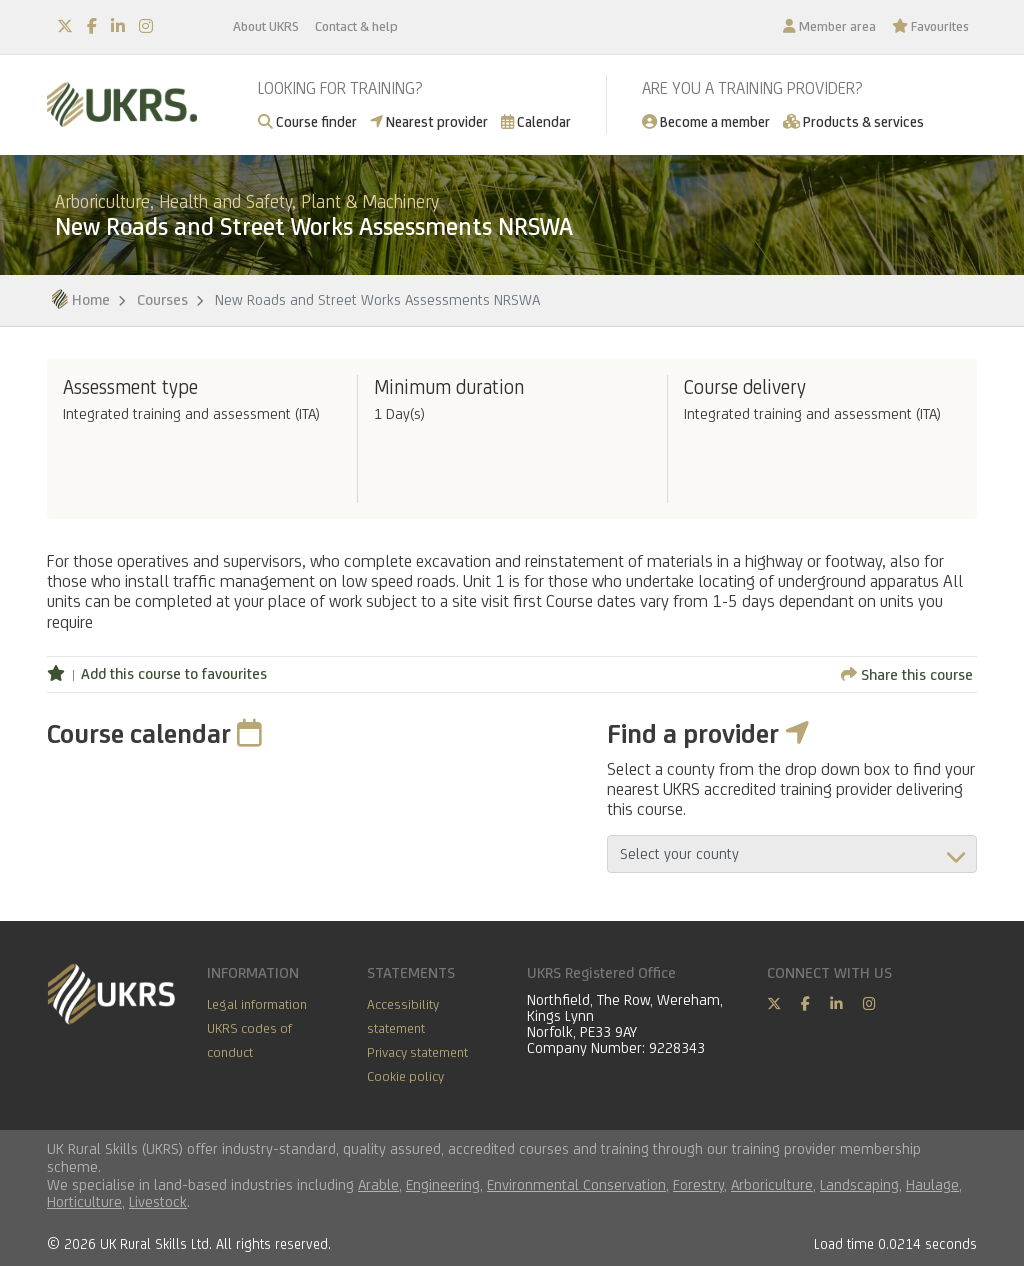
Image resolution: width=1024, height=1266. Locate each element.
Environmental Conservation (576, 1184)
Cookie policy (405, 1076)
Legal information (257, 1004)
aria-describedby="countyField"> (792, 854)
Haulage (932, 1184)
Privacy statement (417, 1052)
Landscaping (859, 1184)
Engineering (443, 1184)
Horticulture (84, 1201)
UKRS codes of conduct (249, 1040)
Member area (829, 26)
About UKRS (266, 26)
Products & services (853, 121)
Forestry (698, 1184)
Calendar (536, 121)
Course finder (307, 121)
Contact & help (356, 26)
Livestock (158, 1201)
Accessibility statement (403, 1016)
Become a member (706, 121)
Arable (378, 1184)
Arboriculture (772, 1184)
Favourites (930, 26)
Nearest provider (429, 121)
